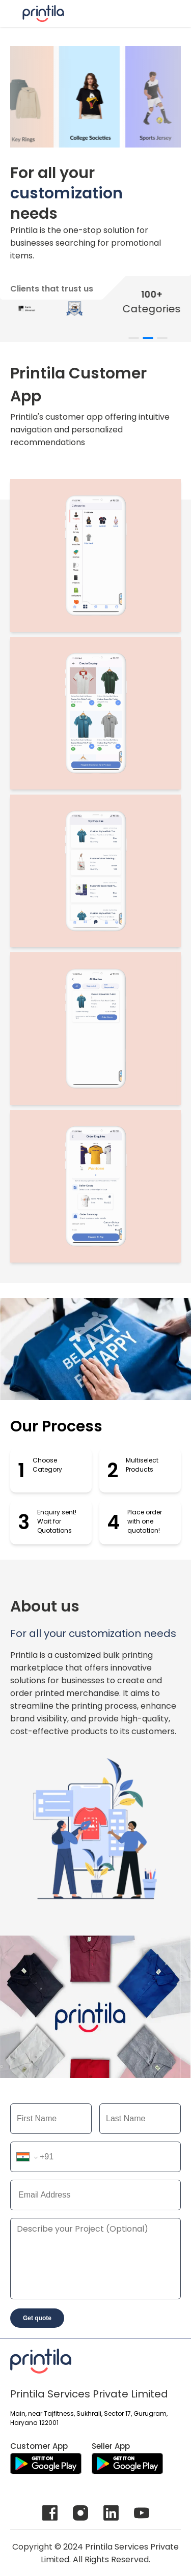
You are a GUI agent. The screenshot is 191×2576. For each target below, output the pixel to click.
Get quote (37, 2318)
